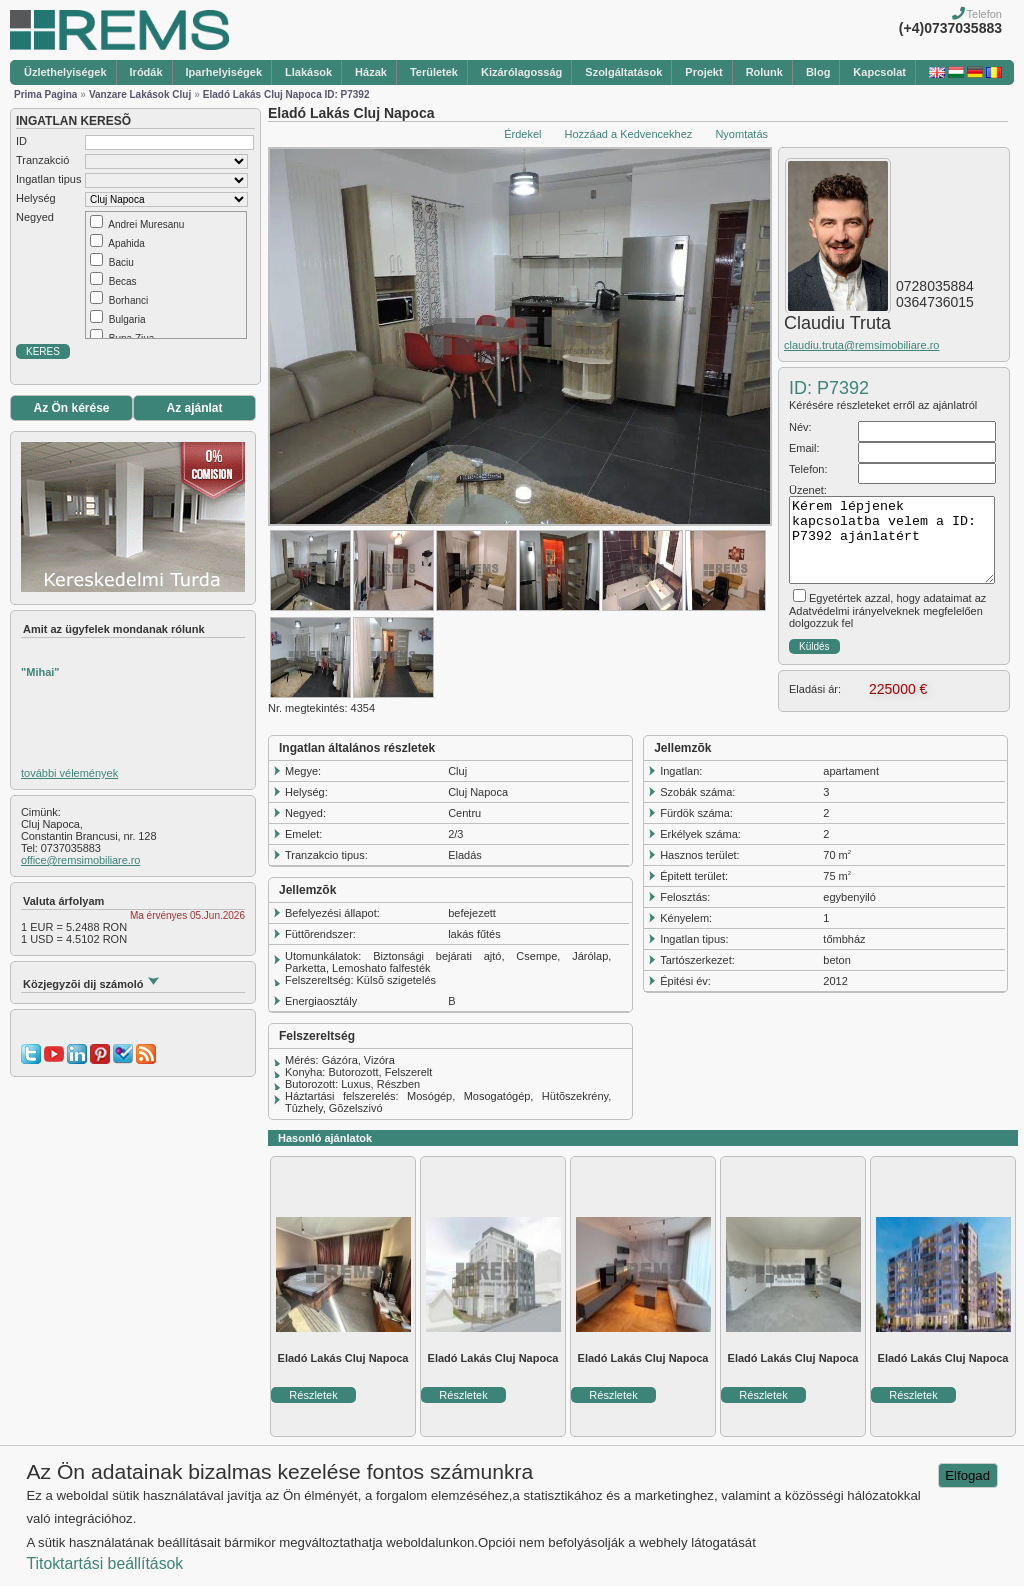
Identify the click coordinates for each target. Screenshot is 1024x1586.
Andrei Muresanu (146, 224)
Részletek (313, 1395)
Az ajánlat (194, 408)
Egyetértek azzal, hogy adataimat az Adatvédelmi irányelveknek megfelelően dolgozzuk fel (887, 610)
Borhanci (128, 300)
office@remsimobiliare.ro (80, 860)
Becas (123, 281)
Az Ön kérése (71, 408)
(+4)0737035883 (950, 28)
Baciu (121, 262)
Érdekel (522, 134)
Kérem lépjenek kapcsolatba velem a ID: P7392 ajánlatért (892, 540)
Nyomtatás (741, 134)
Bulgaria (127, 319)
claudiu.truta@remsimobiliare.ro (861, 345)
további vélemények (69, 773)
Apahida (126, 243)
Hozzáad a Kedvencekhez (629, 134)
